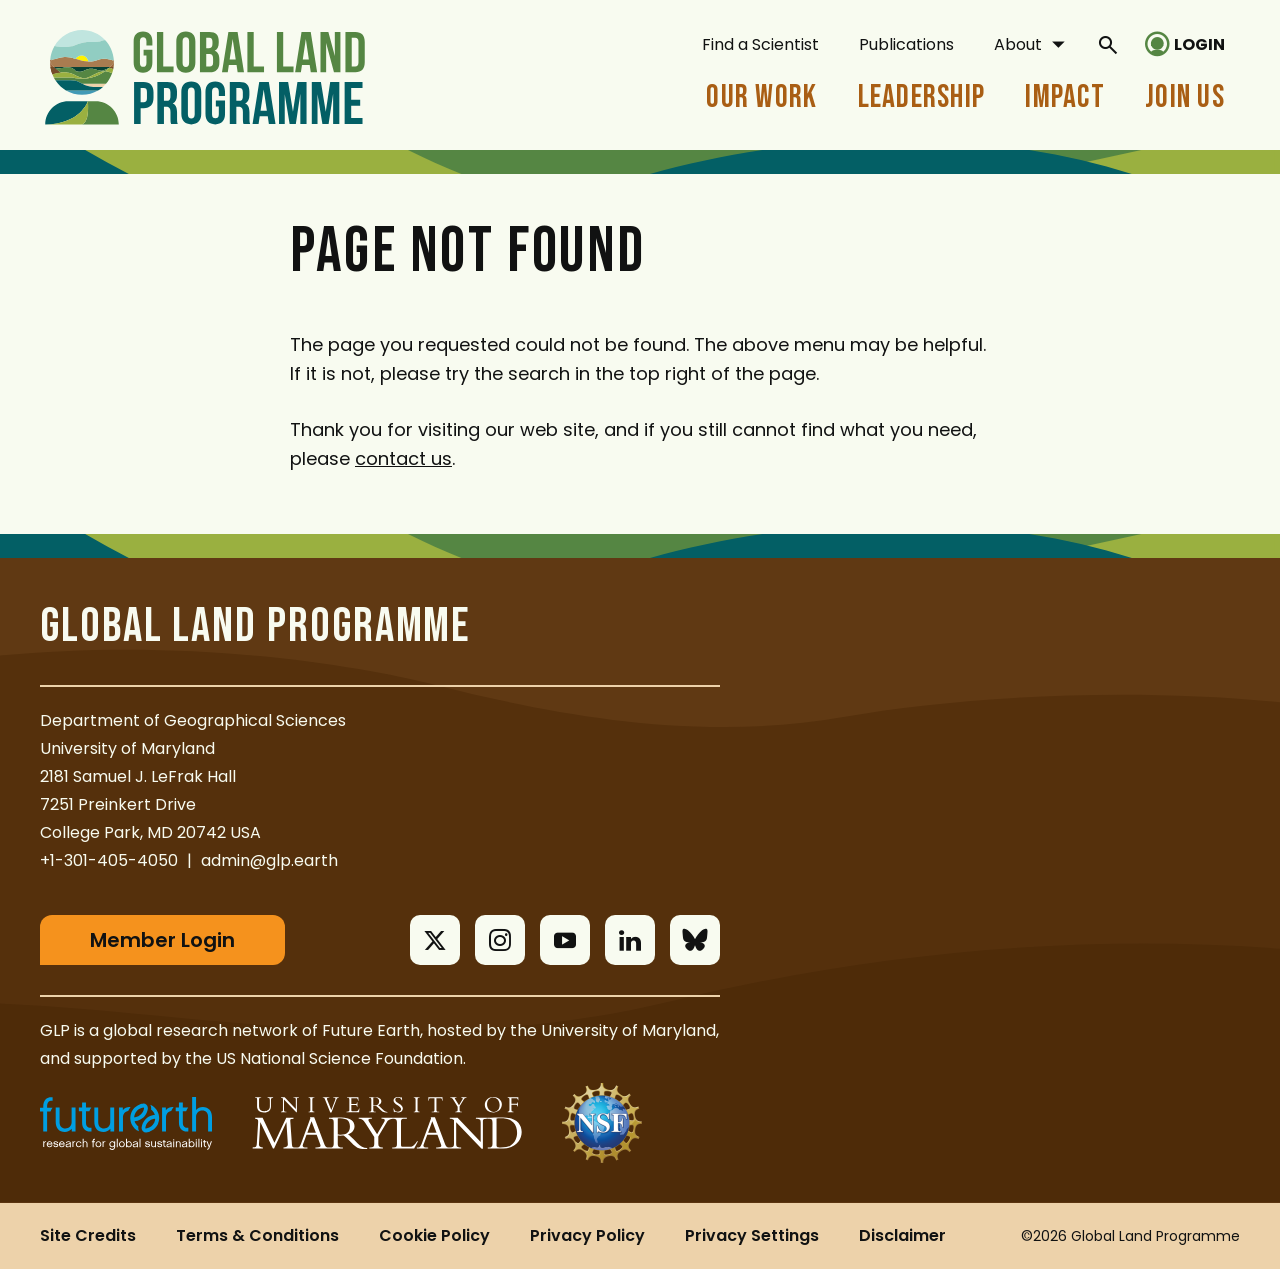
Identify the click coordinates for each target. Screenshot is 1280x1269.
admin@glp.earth (269, 860)
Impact (1065, 97)
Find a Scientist (760, 44)
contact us (403, 458)
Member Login (162, 940)
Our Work (761, 97)
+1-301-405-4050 (109, 860)
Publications (906, 44)
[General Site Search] (1108, 44)
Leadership (922, 97)
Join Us (1185, 97)
